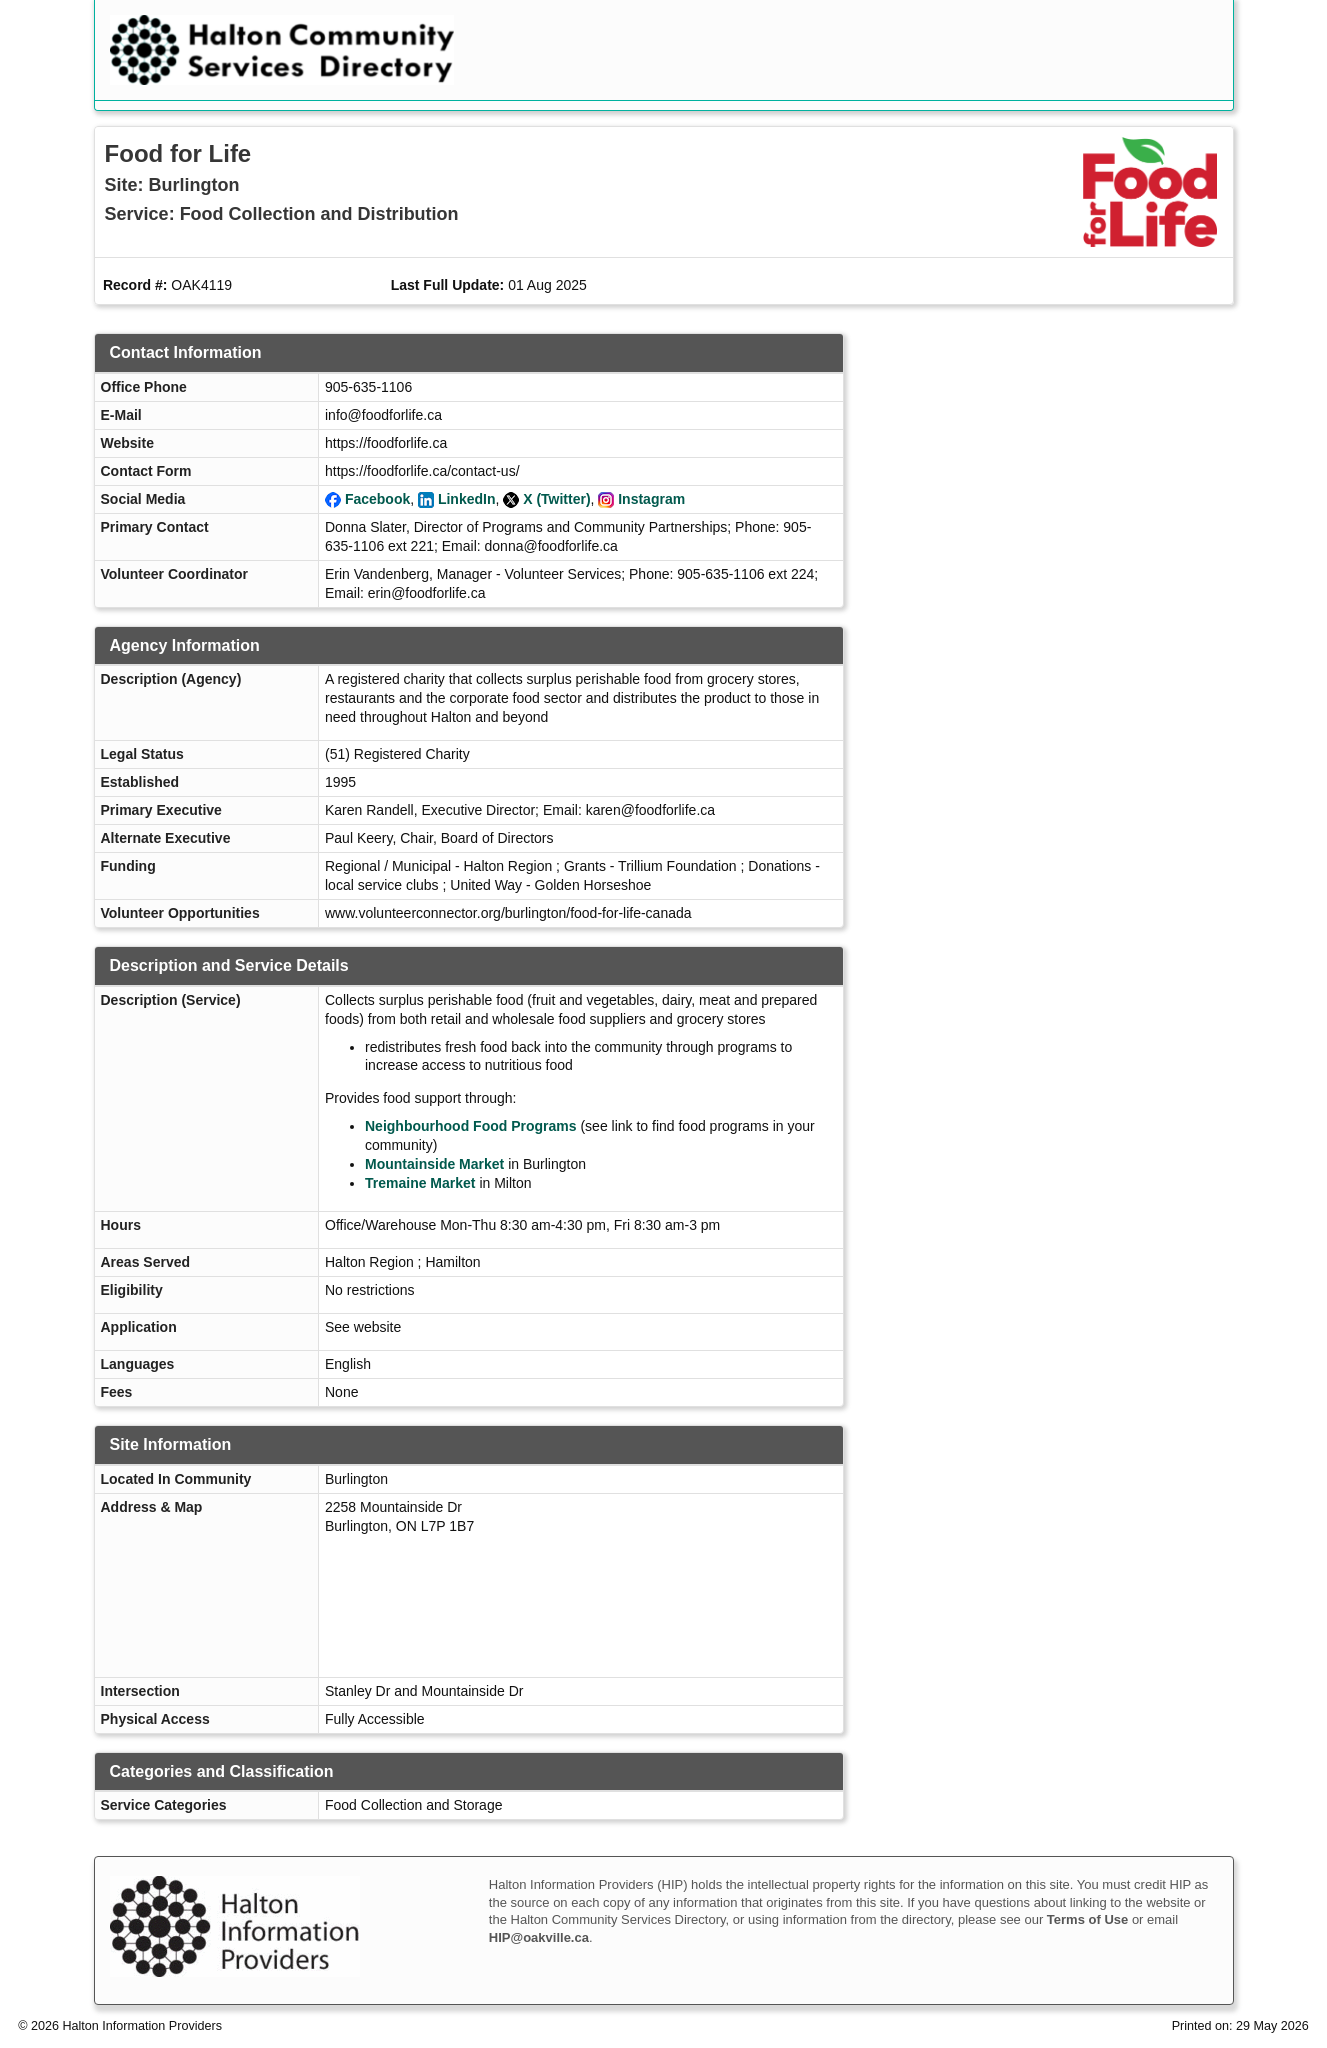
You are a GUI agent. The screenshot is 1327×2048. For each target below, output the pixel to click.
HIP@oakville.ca (539, 1937)
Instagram (651, 499)
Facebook (377, 499)
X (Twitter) (556, 499)
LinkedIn (467, 499)
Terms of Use (1087, 1919)
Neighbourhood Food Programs (471, 1126)
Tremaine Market (420, 1183)
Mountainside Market (434, 1164)
